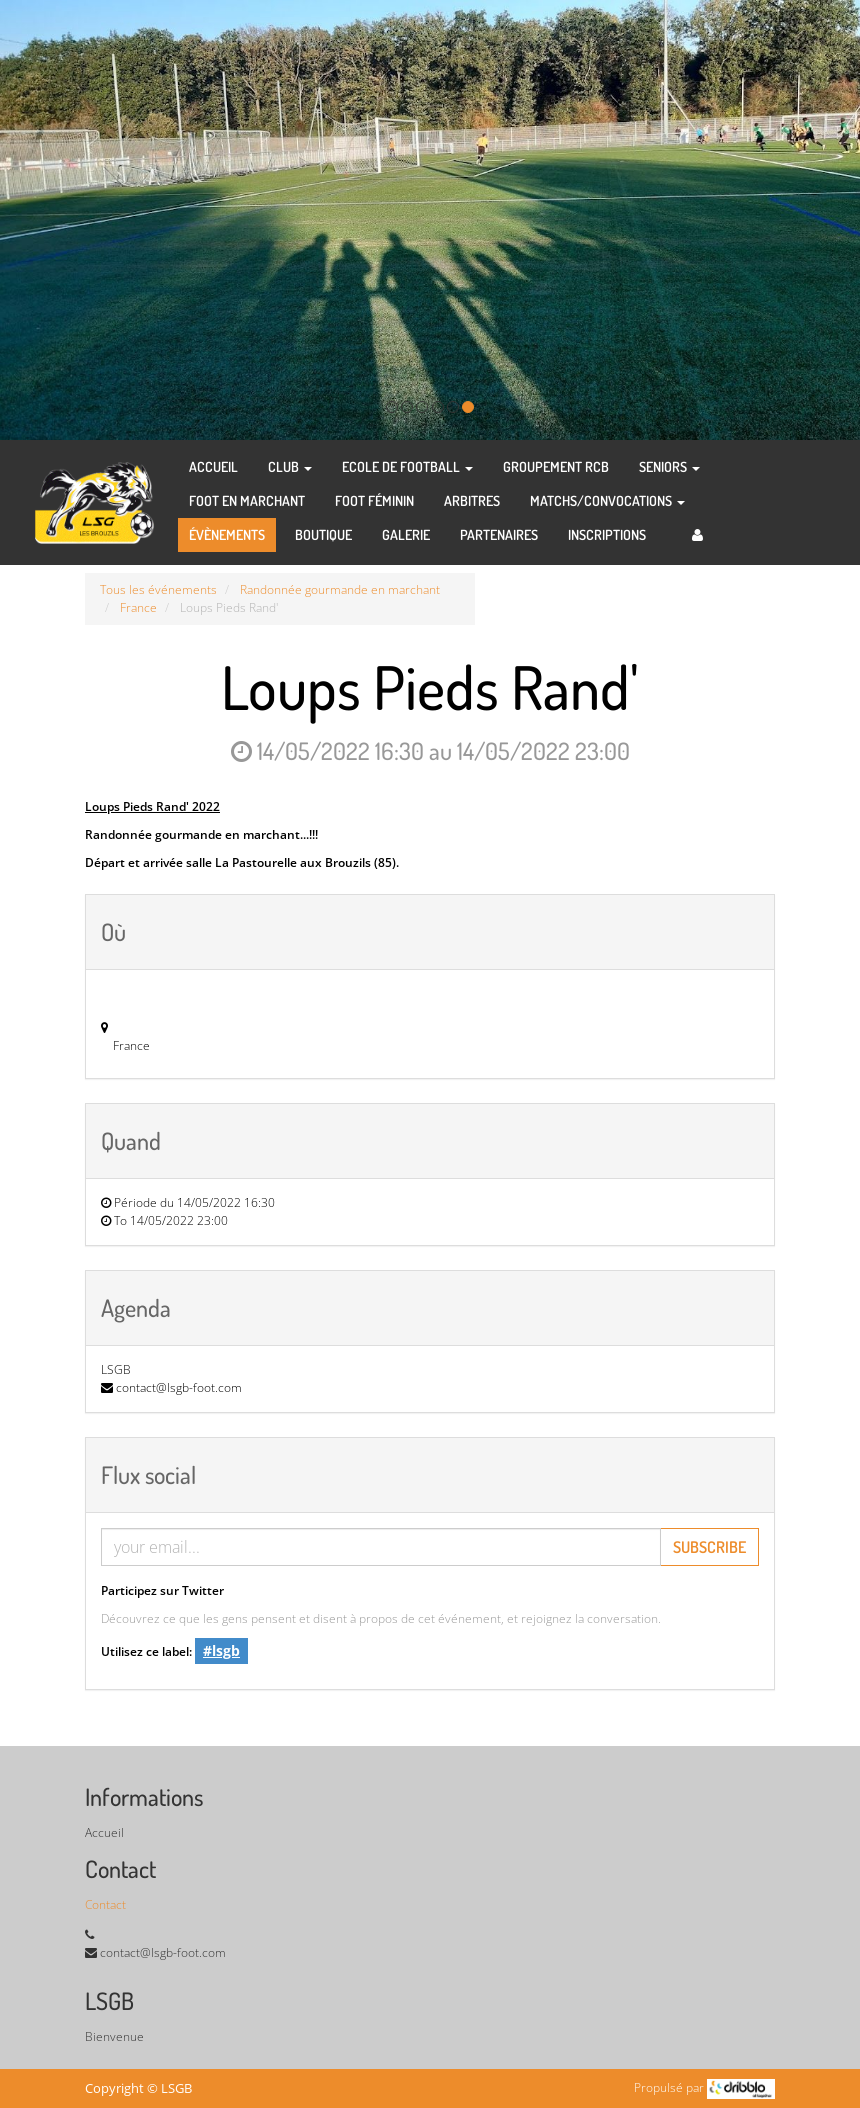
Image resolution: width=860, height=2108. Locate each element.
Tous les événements (158, 589)
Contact (105, 1904)
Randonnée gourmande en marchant (340, 589)
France (138, 607)
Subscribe (709, 1547)
